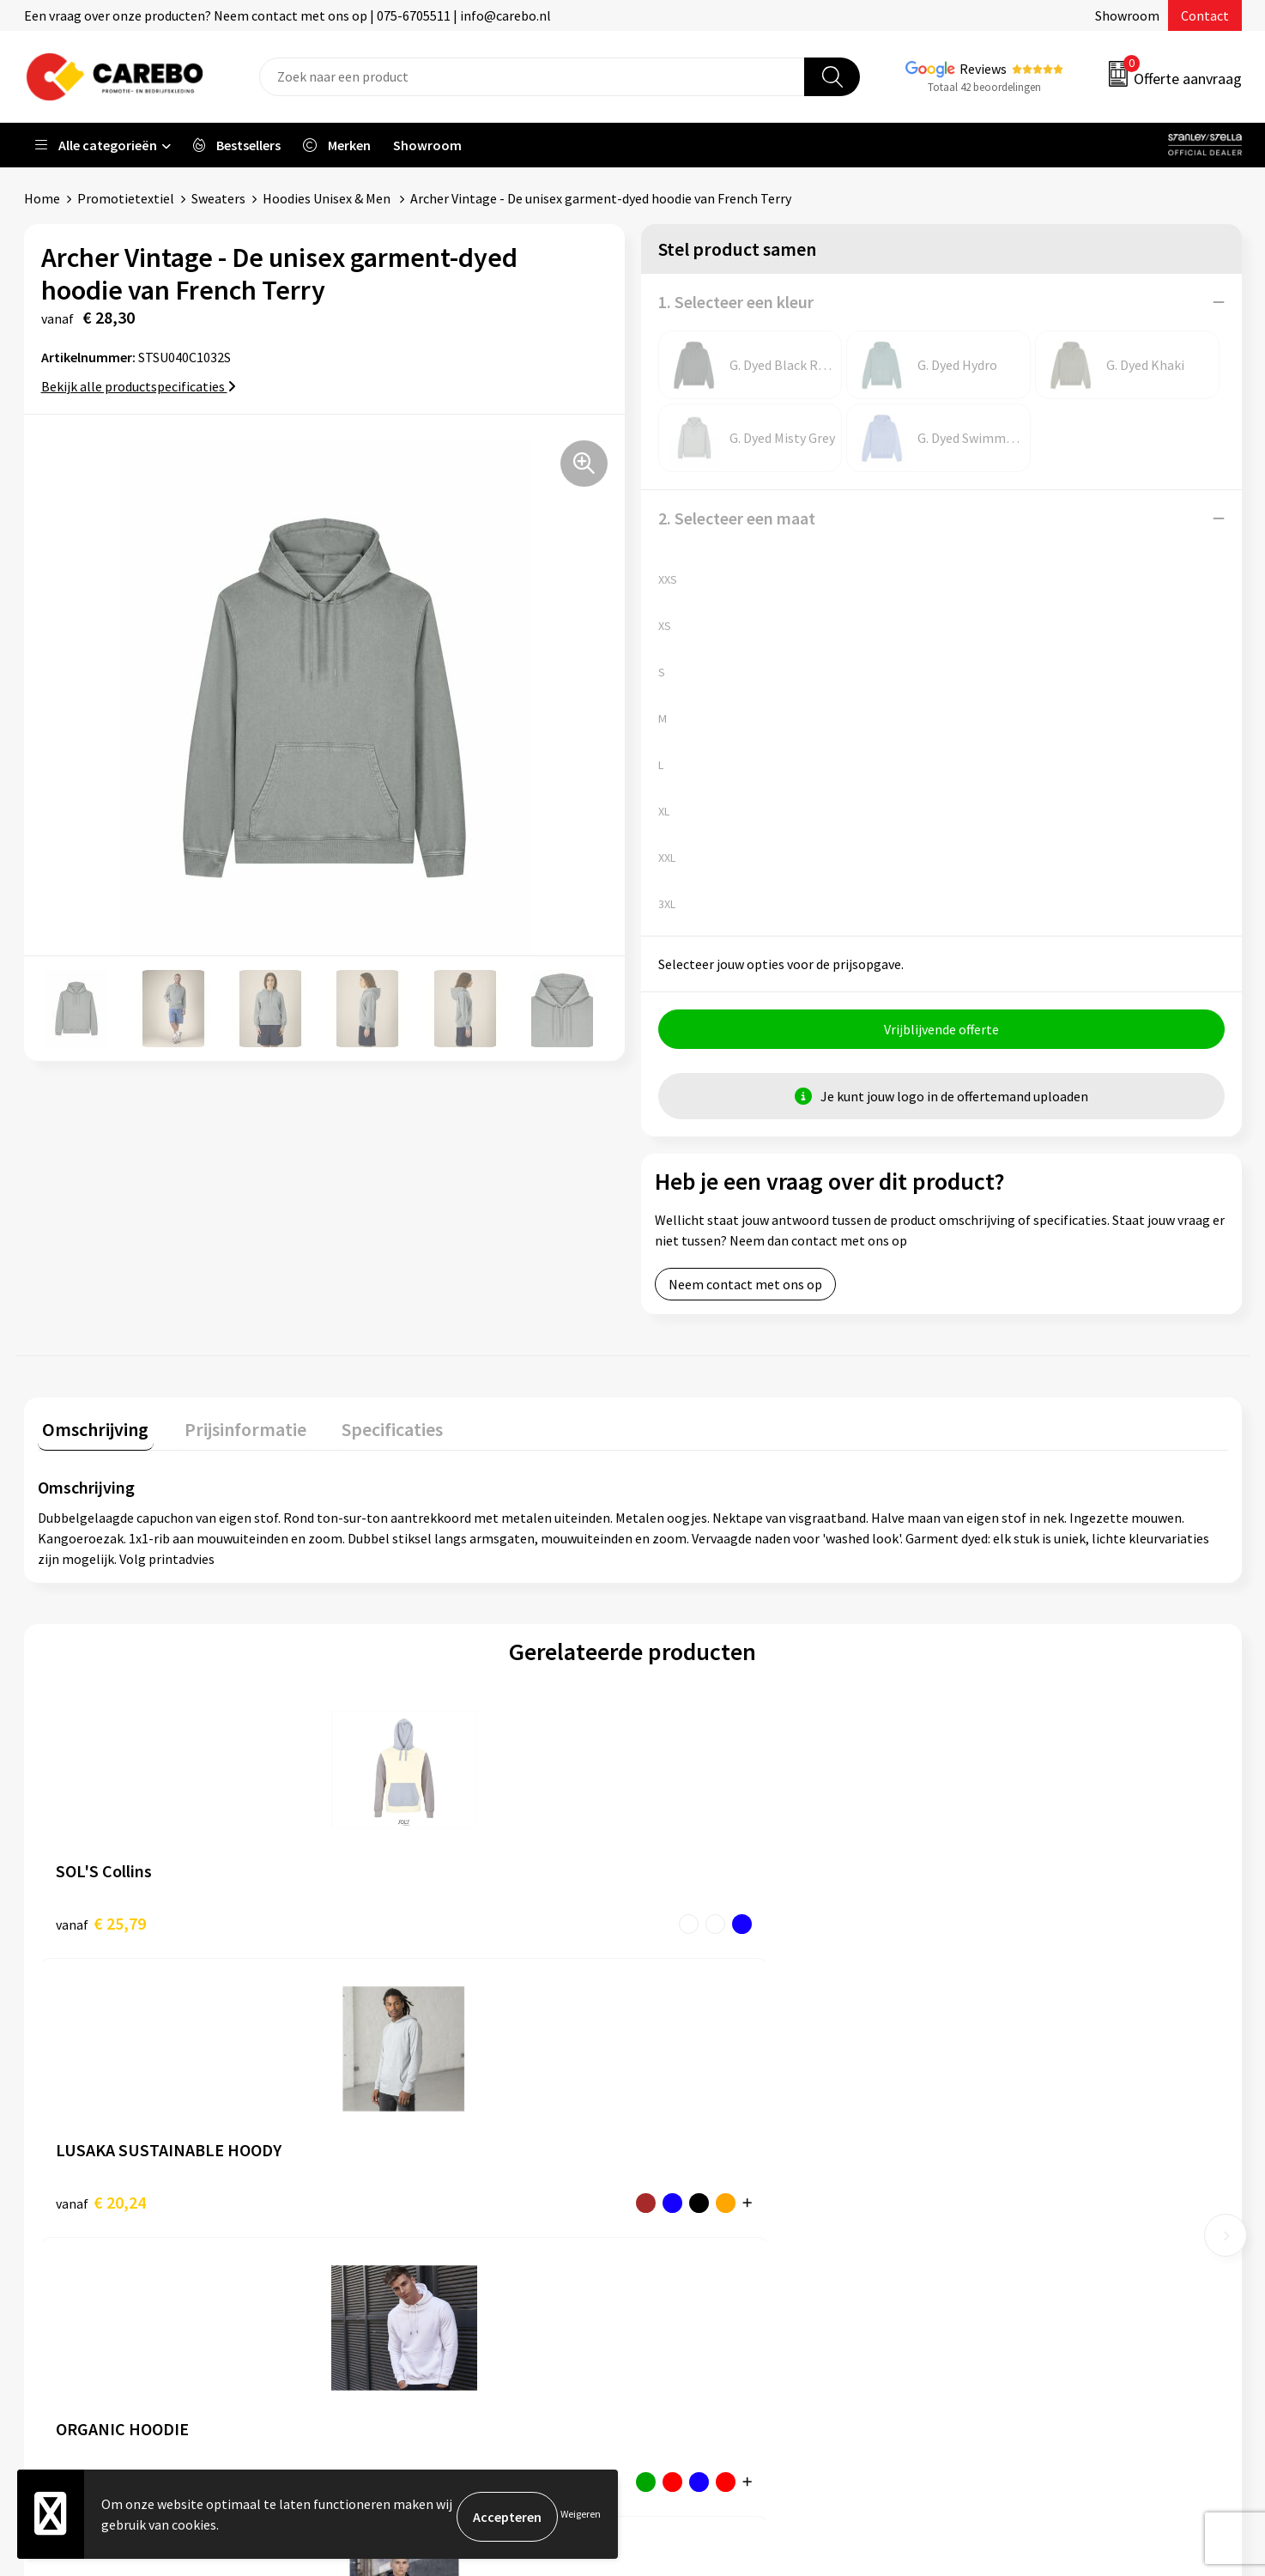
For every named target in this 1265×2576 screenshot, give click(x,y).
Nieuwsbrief (689, 2251)
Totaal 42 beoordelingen (984, 87)
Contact (1205, 15)
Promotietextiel (125, 198)
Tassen (976, 2225)
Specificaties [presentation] (368, 1429)
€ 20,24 (398, 1923)
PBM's (974, 2147)
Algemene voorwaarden (421, 2173)
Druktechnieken (398, 2278)
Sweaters (218, 198)
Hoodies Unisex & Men (328, 198)
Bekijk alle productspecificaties (138, 386)
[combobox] (532, 77)
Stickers (979, 2251)
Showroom (1127, 15)
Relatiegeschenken (1012, 2200)
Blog (668, 2147)
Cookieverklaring (402, 2225)
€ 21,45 (993, 1923)
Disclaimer (383, 2303)
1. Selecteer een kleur (736, 301)
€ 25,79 (101, 1923)
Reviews (983, 68)
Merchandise (691, 2200)
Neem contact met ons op (745, 1289)
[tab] (91, 1433)
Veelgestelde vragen (411, 2200)
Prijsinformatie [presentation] (231, 1429)
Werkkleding (993, 2121)
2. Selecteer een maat (736, 518)
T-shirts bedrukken (710, 2173)
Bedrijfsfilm (689, 2225)
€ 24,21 (696, 1923)
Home (42, 198)
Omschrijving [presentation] (91, 1429)
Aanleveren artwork (410, 2121)
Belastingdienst (399, 2095)
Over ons (679, 2121)
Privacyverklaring (403, 2251)
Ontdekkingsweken (710, 2095)
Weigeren (580, 2516)
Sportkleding (994, 2173)
